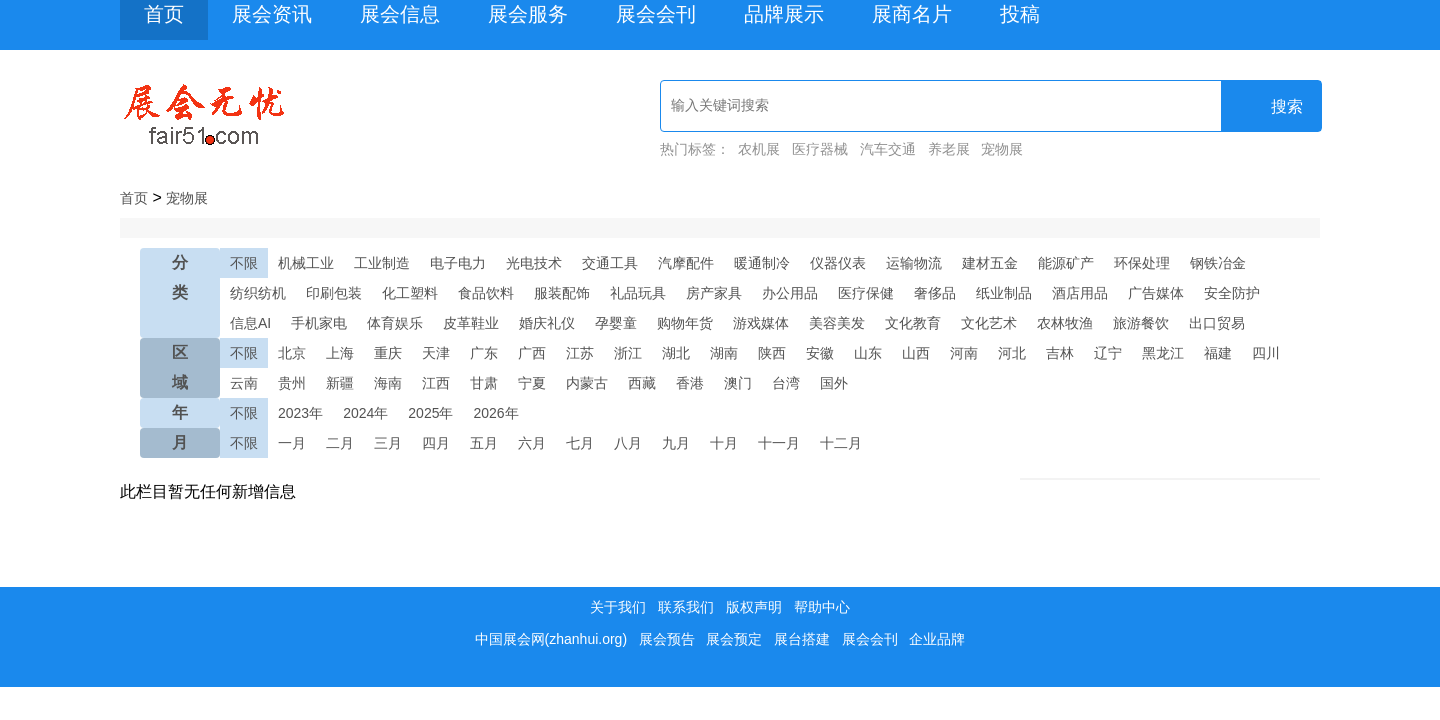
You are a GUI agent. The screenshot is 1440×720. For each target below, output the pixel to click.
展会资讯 (272, 14)
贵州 (292, 383)
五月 (484, 443)
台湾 (786, 383)
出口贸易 (1217, 323)
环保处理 (1142, 263)
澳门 (738, 383)
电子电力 (458, 263)
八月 (628, 443)
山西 (916, 353)
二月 (340, 443)
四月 (436, 443)
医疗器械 (820, 149)
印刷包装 (334, 293)
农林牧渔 (1065, 323)
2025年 (430, 413)
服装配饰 (562, 293)
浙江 (628, 353)
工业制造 (382, 263)
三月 (388, 443)
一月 (292, 443)
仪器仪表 (838, 263)
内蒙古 (587, 383)
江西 (436, 383)
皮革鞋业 (471, 323)
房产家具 (714, 293)
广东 (484, 353)
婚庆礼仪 (547, 323)
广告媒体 (1156, 293)
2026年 (495, 413)
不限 (244, 263)
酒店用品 (1080, 293)
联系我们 (686, 607)
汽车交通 (888, 149)
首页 (164, 14)
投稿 (1020, 14)
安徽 (820, 353)
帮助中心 (822, 607)
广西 (532, 353)
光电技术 (534, 263)
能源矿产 (1066, 263)
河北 (1012, 353)
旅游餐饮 (1141, 323)
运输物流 (914, 263)
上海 (340, 353)
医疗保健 (866, 293)
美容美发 (837, 323)
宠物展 (1002, 149)
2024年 (365, 413)
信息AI (250, 323)
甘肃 (484, 383)
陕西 (772, 353)
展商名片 (912, 14)
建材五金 (990, 263)
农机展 (759, 149)
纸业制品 (1004, 293)
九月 (676, 443)
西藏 (642, 383)
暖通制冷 (762, 263)
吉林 (1060, 353)
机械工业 (306, 263)
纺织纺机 (258, 293)
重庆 (388, 353)
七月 (580, 443)
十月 (724, 443)
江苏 (580, 353)
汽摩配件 (686, 263)
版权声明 (754, 607)
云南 (244, 383)
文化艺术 (989, 323)
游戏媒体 (761, 323)
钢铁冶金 (1218, 263)
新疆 (340, 383)
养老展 (949, 149)
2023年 (300, 413)
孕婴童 (616, 323)
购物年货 (685, 323)
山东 (868, 353)
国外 (834, 383)
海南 (388, 383)
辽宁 (1108, 353)
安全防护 (1232, 293)
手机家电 (319, 323)
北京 (292, 353)
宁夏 (532, 383)
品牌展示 (784, 14)
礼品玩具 (638, 293)
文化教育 (913, 323)
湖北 (676, 353)
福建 (1218, 353)
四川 (1266, 353)
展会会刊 (656, 14)
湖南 (724, 353)
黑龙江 (1163, 353)
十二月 (841, 443)
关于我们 (618, 607)
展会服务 (528, 14)
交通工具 (610, 263)
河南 (964, 353)
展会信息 (400, 14)
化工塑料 (410, 293)
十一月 (779, 443)
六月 (532, 443)
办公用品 (790, 293)
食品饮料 (486, 293)
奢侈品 (935, 293)
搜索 (1273, 107)
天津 (436, 353)
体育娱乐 (395, 323)
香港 (690, 383)
